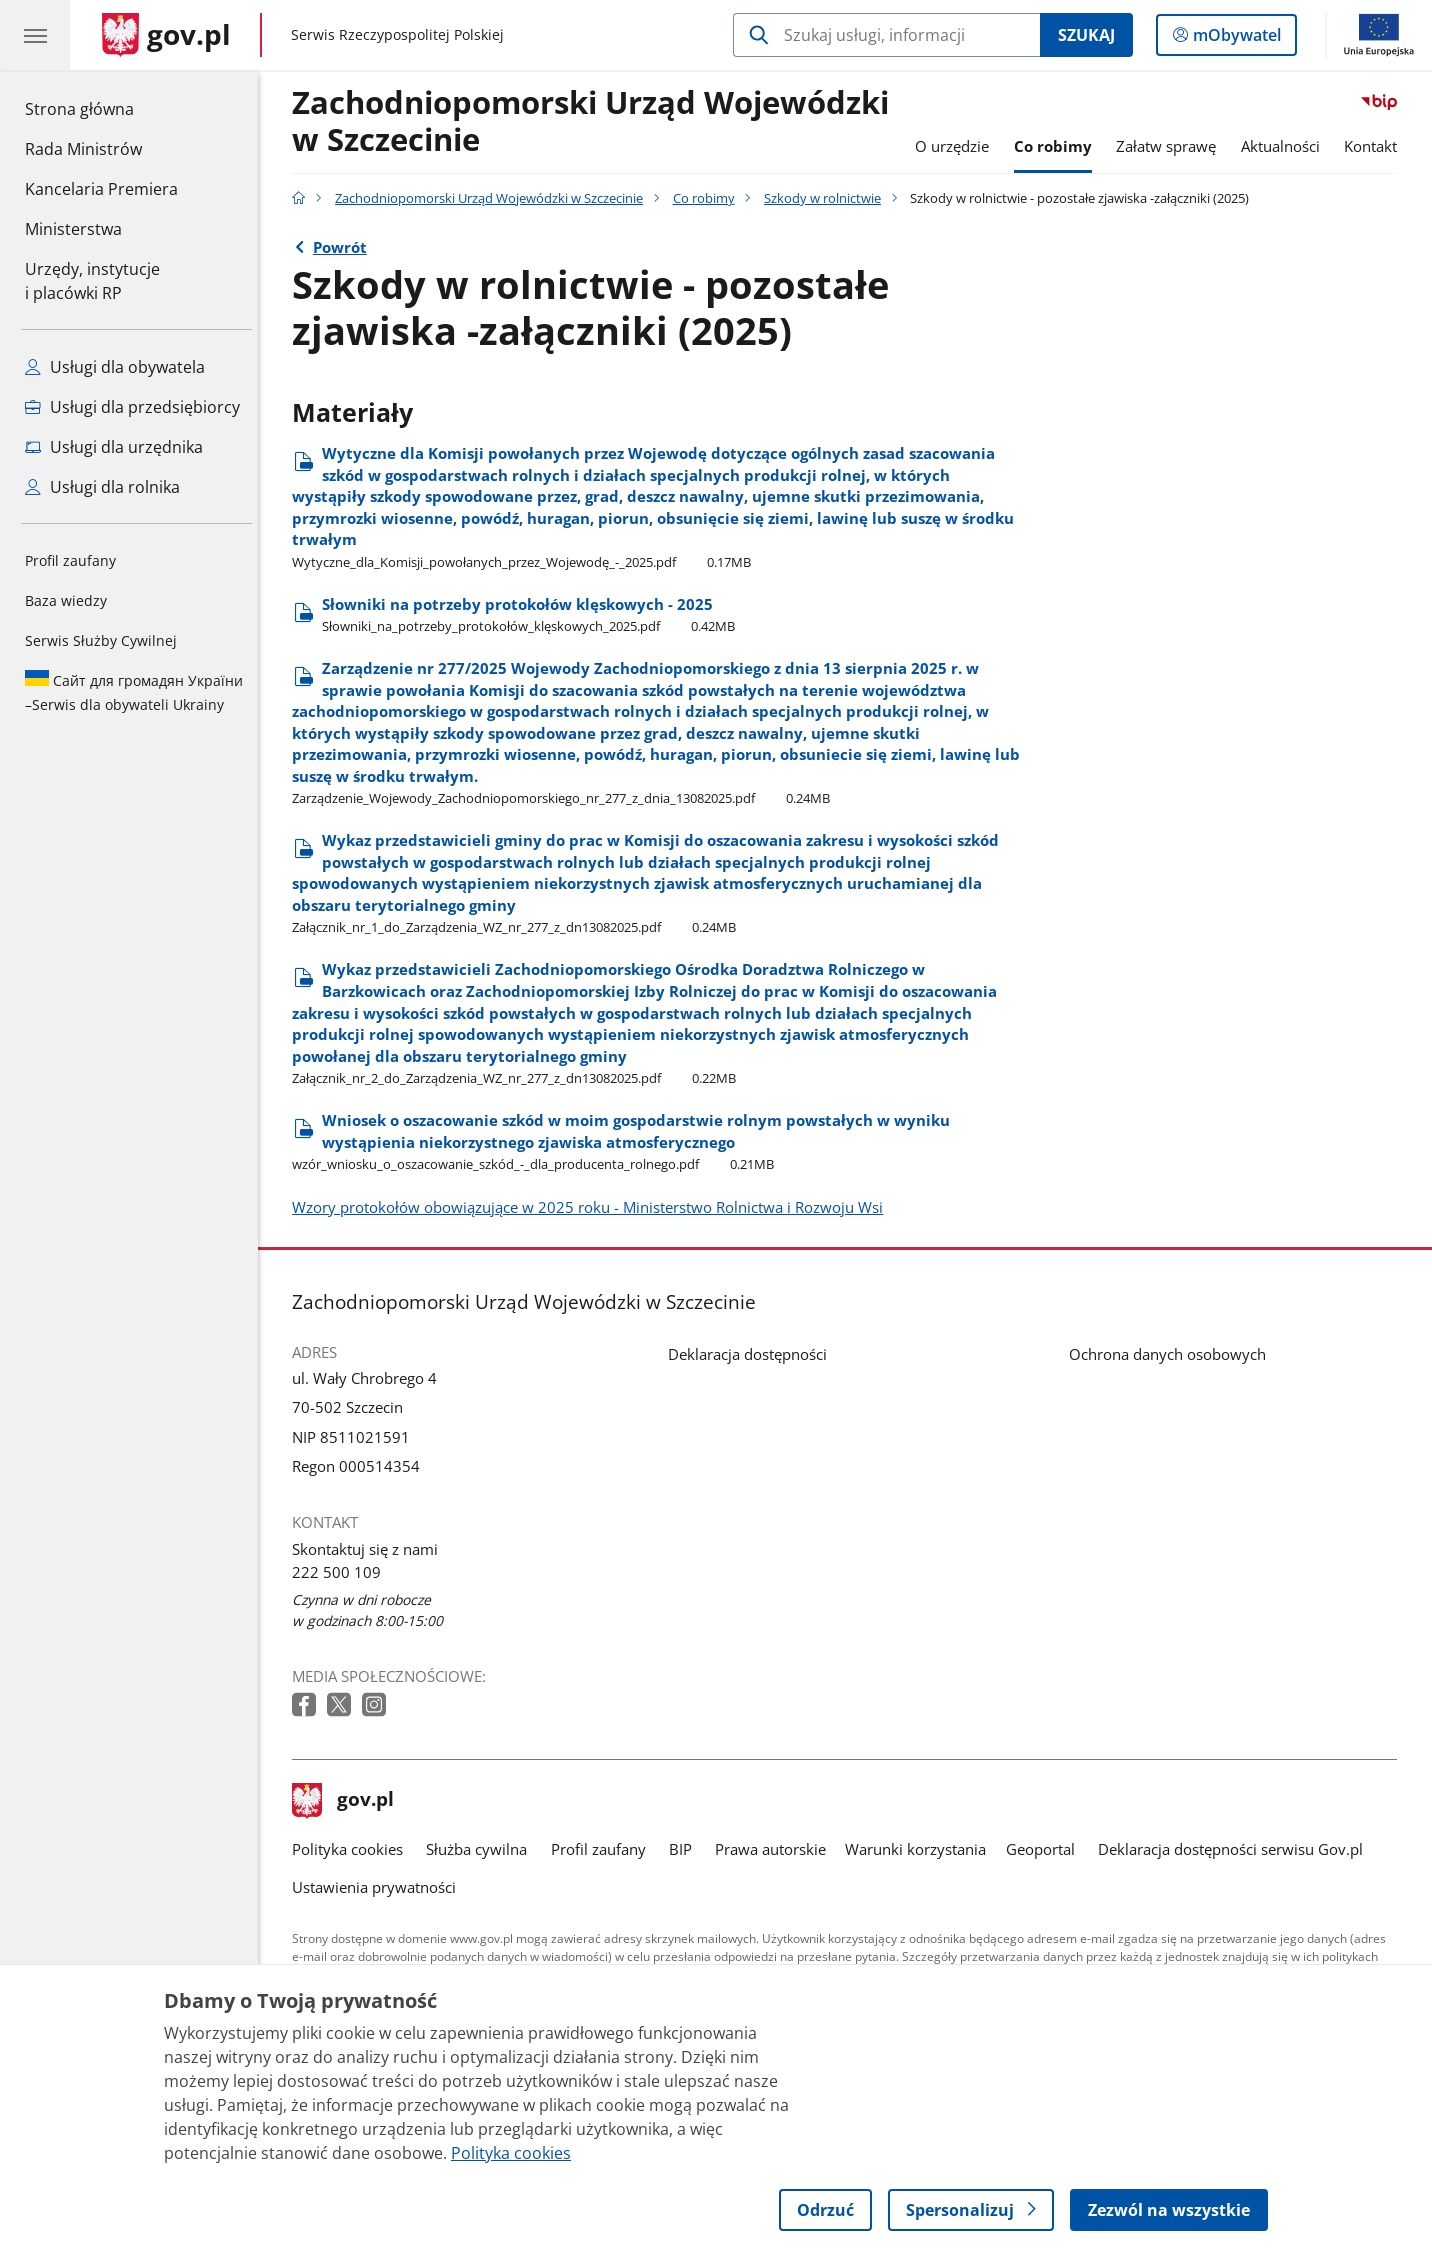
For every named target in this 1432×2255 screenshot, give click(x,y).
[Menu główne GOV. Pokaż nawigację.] (35, 35)
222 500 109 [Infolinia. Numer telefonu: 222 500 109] (341, 1572)
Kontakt (1376, 146)
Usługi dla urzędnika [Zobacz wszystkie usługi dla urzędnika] (114, 447)
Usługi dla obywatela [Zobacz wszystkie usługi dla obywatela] (115, 367)
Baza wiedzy (66, 600)
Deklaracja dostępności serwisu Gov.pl (1235, 1849)
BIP (685, 1849)
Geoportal (1045, 1849)
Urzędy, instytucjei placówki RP (92, 281)
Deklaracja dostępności (752, 1354)
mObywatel (1235, 39)
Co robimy (1058, 146)
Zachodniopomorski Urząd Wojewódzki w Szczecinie (595, 122)
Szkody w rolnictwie (827, 198)
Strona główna (101, 108)
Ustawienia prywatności (379, 1887)
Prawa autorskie (775, 1849)
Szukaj (1086, 35)
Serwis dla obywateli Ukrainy (134, 692)
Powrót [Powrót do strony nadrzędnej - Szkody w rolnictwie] (345, 247)
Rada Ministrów (83, 149)
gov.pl (348, 1801)
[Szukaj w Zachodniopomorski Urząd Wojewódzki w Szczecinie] (886, 35)
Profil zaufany (70, 560)
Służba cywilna (482, 1849)
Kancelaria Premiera (101, 189)
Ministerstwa (73, 229)
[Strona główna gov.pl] (166, 35)
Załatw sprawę (1171, 146)
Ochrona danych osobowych (1172, 1354)
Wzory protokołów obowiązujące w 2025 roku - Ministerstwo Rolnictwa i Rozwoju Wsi (592, 1207)
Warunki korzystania (920, 1849)
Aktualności (1285, 146)
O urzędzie (957, 146)
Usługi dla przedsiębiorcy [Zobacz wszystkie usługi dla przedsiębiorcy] (132, 407)
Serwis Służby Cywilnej (101, 640)
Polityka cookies (352, 1849)
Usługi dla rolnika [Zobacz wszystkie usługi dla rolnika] (102, 487)
